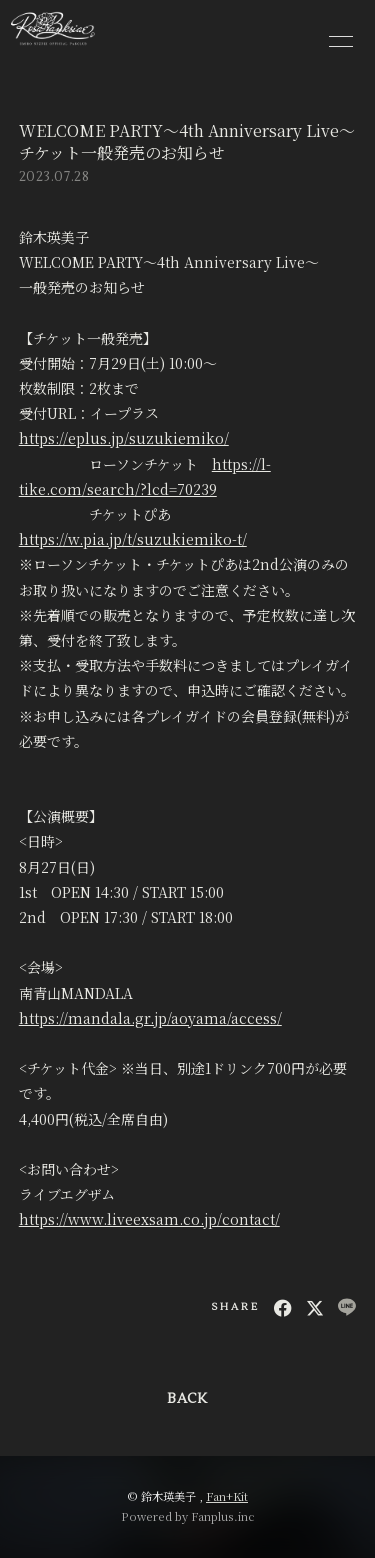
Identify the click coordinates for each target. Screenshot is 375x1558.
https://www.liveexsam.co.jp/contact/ (149, 1219)
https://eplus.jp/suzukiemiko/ (124, 438)
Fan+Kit (227, 1496)
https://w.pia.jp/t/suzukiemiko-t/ (133, 539)
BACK (187, 1399)
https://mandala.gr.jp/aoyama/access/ (150, 1018)
